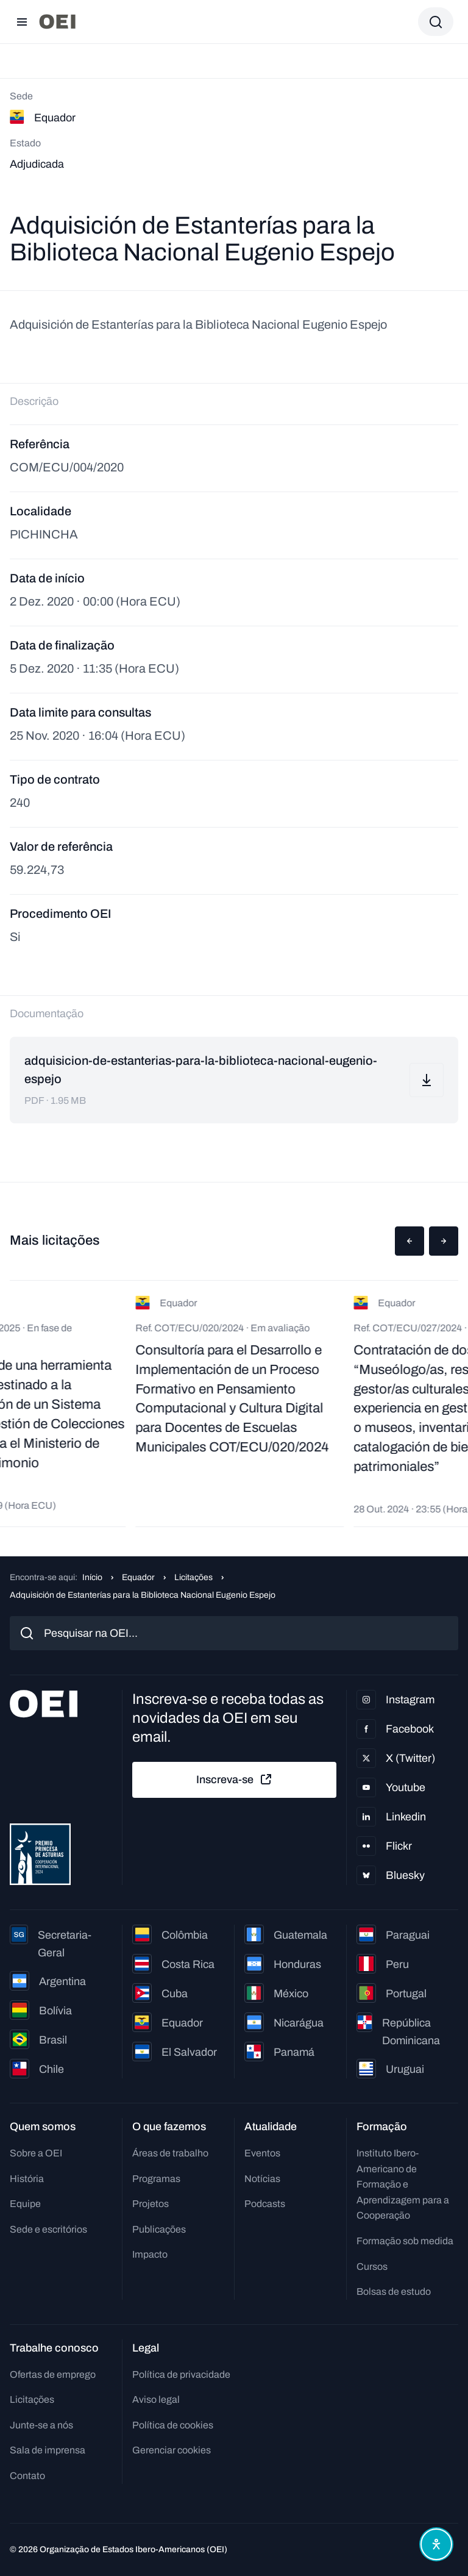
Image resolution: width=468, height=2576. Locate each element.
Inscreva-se (234, 1779)
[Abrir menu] (22, 22)
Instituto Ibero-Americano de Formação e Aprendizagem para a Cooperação (402, 2184)
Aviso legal (156, 2399)
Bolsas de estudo (393, 2291)
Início (92, 1577)
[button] (409, 1241)
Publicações (159, 2229)
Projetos (150, 2204)
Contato (27, 2475)
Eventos (262, 2153)
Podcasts (264, 2204)
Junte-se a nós (41, 2425)
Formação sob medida (404, 2241)
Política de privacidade (181, 2374)
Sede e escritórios (48, 2229)
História (27, 2179)
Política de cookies (172, 2425)
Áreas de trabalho (170, 2153)
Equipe (25, 2204)
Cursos (372, 2266)
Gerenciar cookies (171, 2450)
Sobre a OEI (36, 2153)
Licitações (193, 1577)
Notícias (262, 2179)
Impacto (150, 2254)
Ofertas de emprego (53, 2374)
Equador (138, 1577)
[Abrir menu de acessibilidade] (436, 2544)
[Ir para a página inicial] (57, 21)
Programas (156, 2179)
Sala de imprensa (47, 2450)
